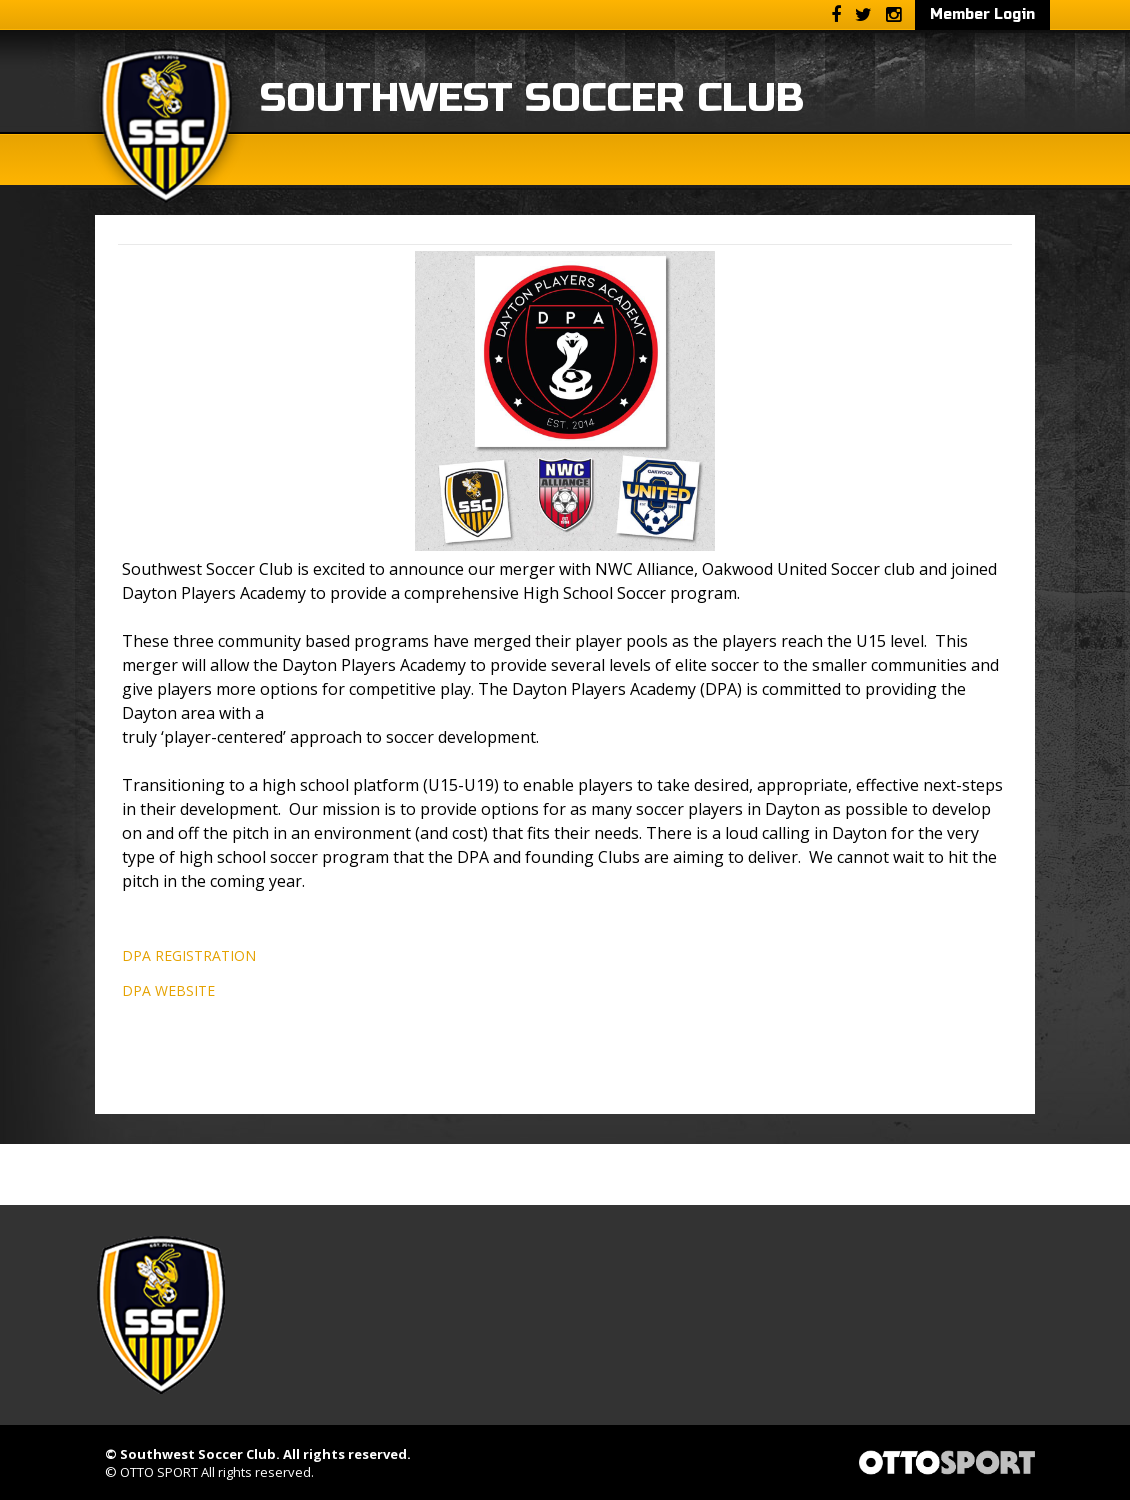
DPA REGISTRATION (189, 955)
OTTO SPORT (159, 1472)
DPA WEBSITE (168, 990)
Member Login (982, 14)
